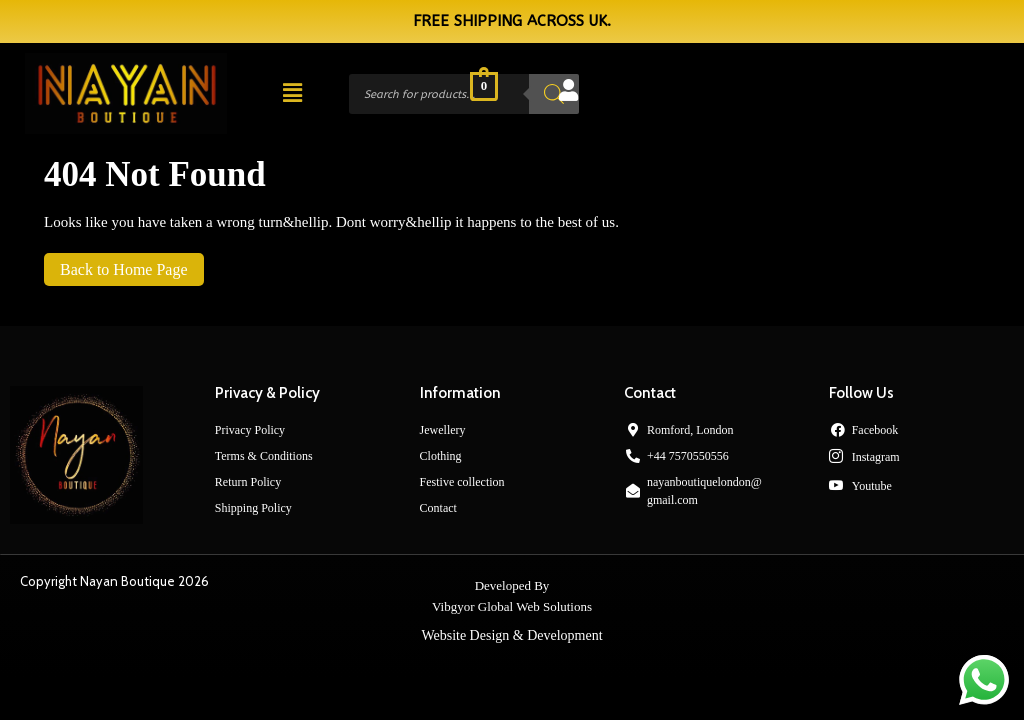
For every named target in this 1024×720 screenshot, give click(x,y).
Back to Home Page (116, 265)
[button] (292, 94)
